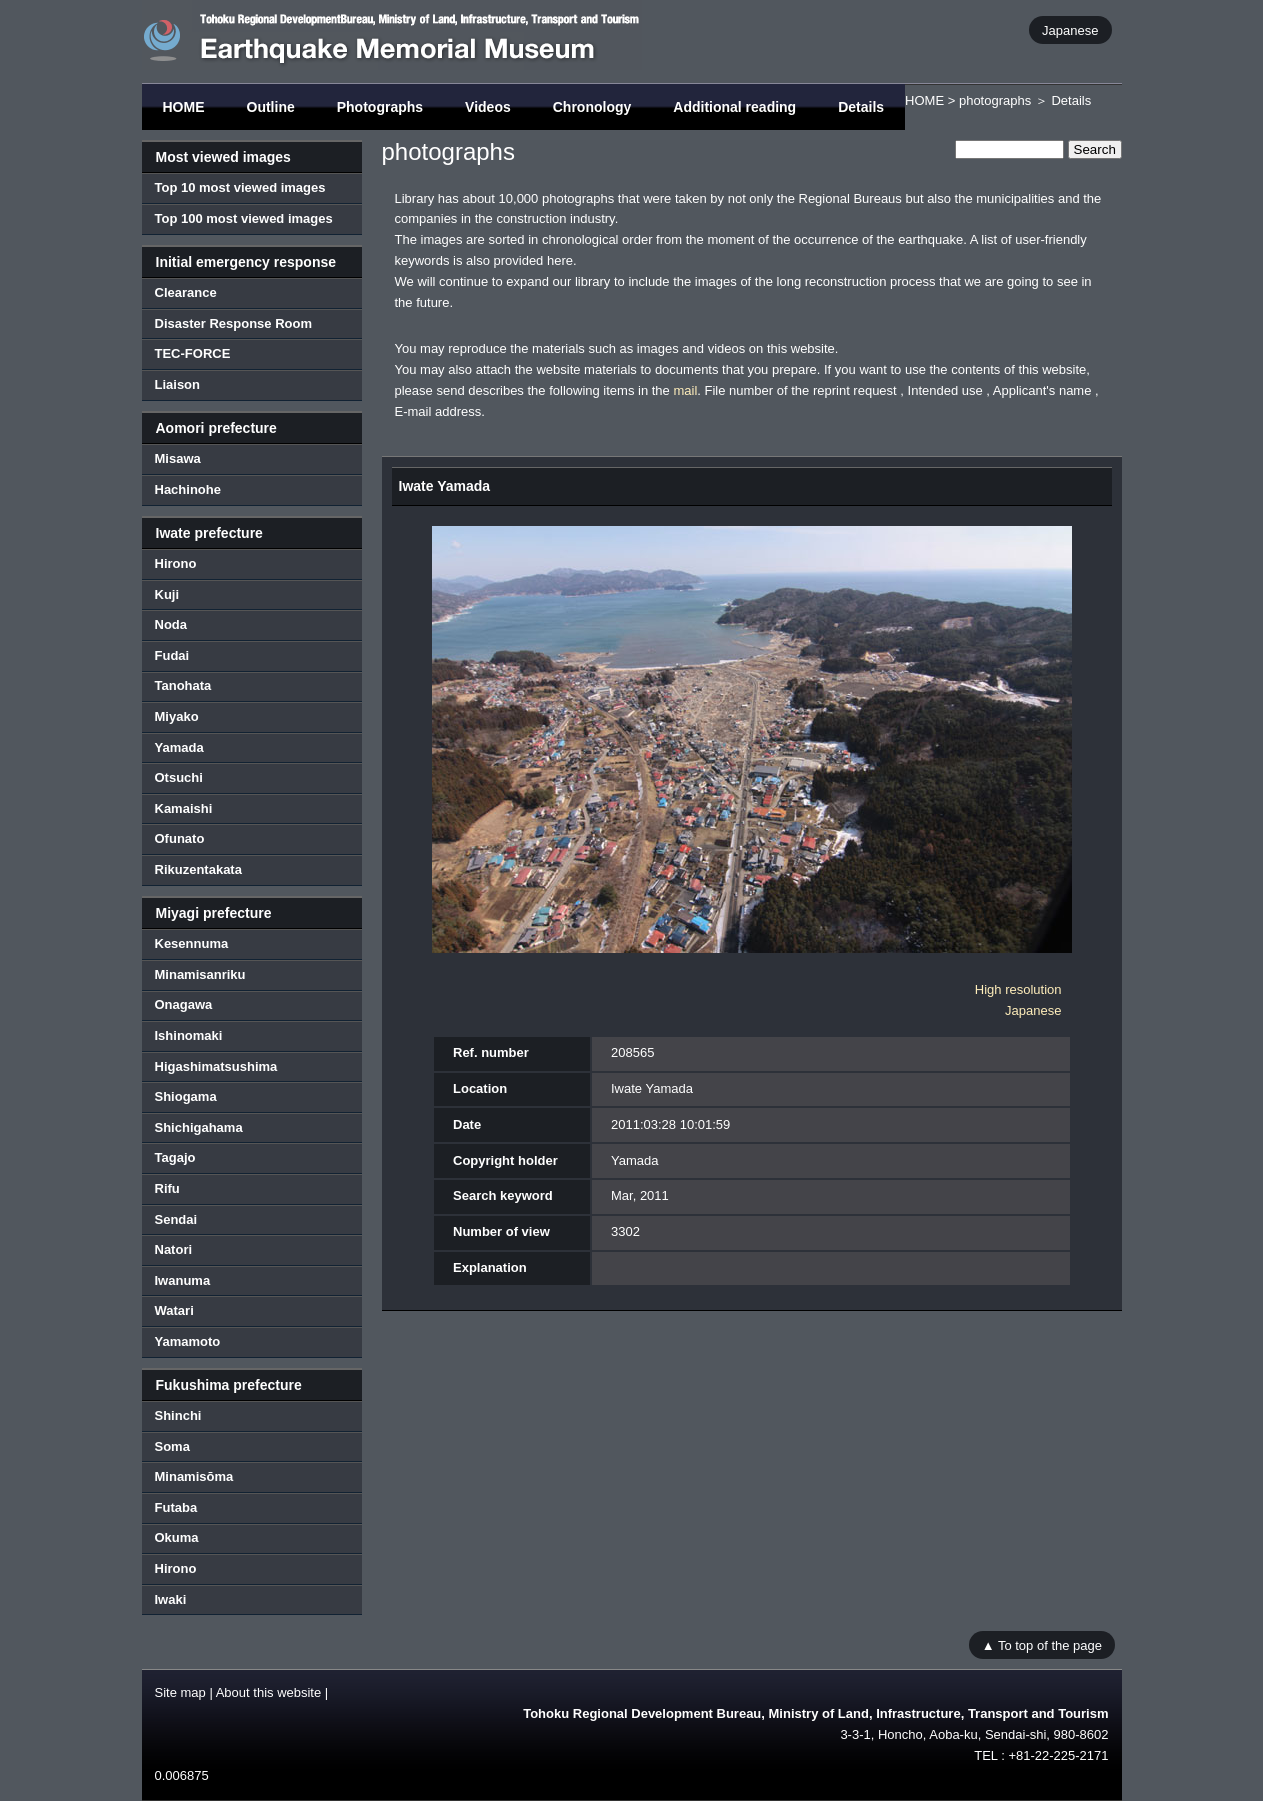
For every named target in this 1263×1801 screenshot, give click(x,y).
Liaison (178, 384)
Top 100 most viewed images (244, 218)
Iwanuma (183, 1280)
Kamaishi (184, 808)
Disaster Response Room (234, 323)
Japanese (1070, 29)
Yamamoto (188, 1341)
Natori (174, 1249)
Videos (488, 107)
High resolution (1018, 989)
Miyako (177, 716)
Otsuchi (179, 777)
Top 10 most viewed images (240, 187)
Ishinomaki (189, 1035)
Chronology (592, 107)
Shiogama (186, 1096)
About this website (269, 1692)
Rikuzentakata (198, 869)
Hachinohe (188, 489)
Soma (172, 1446)
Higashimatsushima (216, 1066)
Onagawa (184, 1004)
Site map (180, 1692)
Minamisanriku (200, 974)
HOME (184, 107)
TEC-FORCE (193, 353)
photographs (995, 100)
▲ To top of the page (1042, 1644)
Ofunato (180, 838)
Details (861, 107)
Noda (171, 624)
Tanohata (183, 685)
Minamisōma (194, 1476)
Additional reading (734, 107)
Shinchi (178, 1415)
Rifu (167, 1188)
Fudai (172, 655)
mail (685, 390)
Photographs (380, 107)
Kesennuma (192, 943)
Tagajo (175, 1157)
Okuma (177, 1537)
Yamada (179, 747)
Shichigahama (199, 1127)
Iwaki (171, 1599)
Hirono (176, 563)
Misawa (178, 458)
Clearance (186, 292)
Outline (271, 107)
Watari (174, 1310)
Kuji (167, 594)
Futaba (176, 1507)
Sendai (176, 1219)
